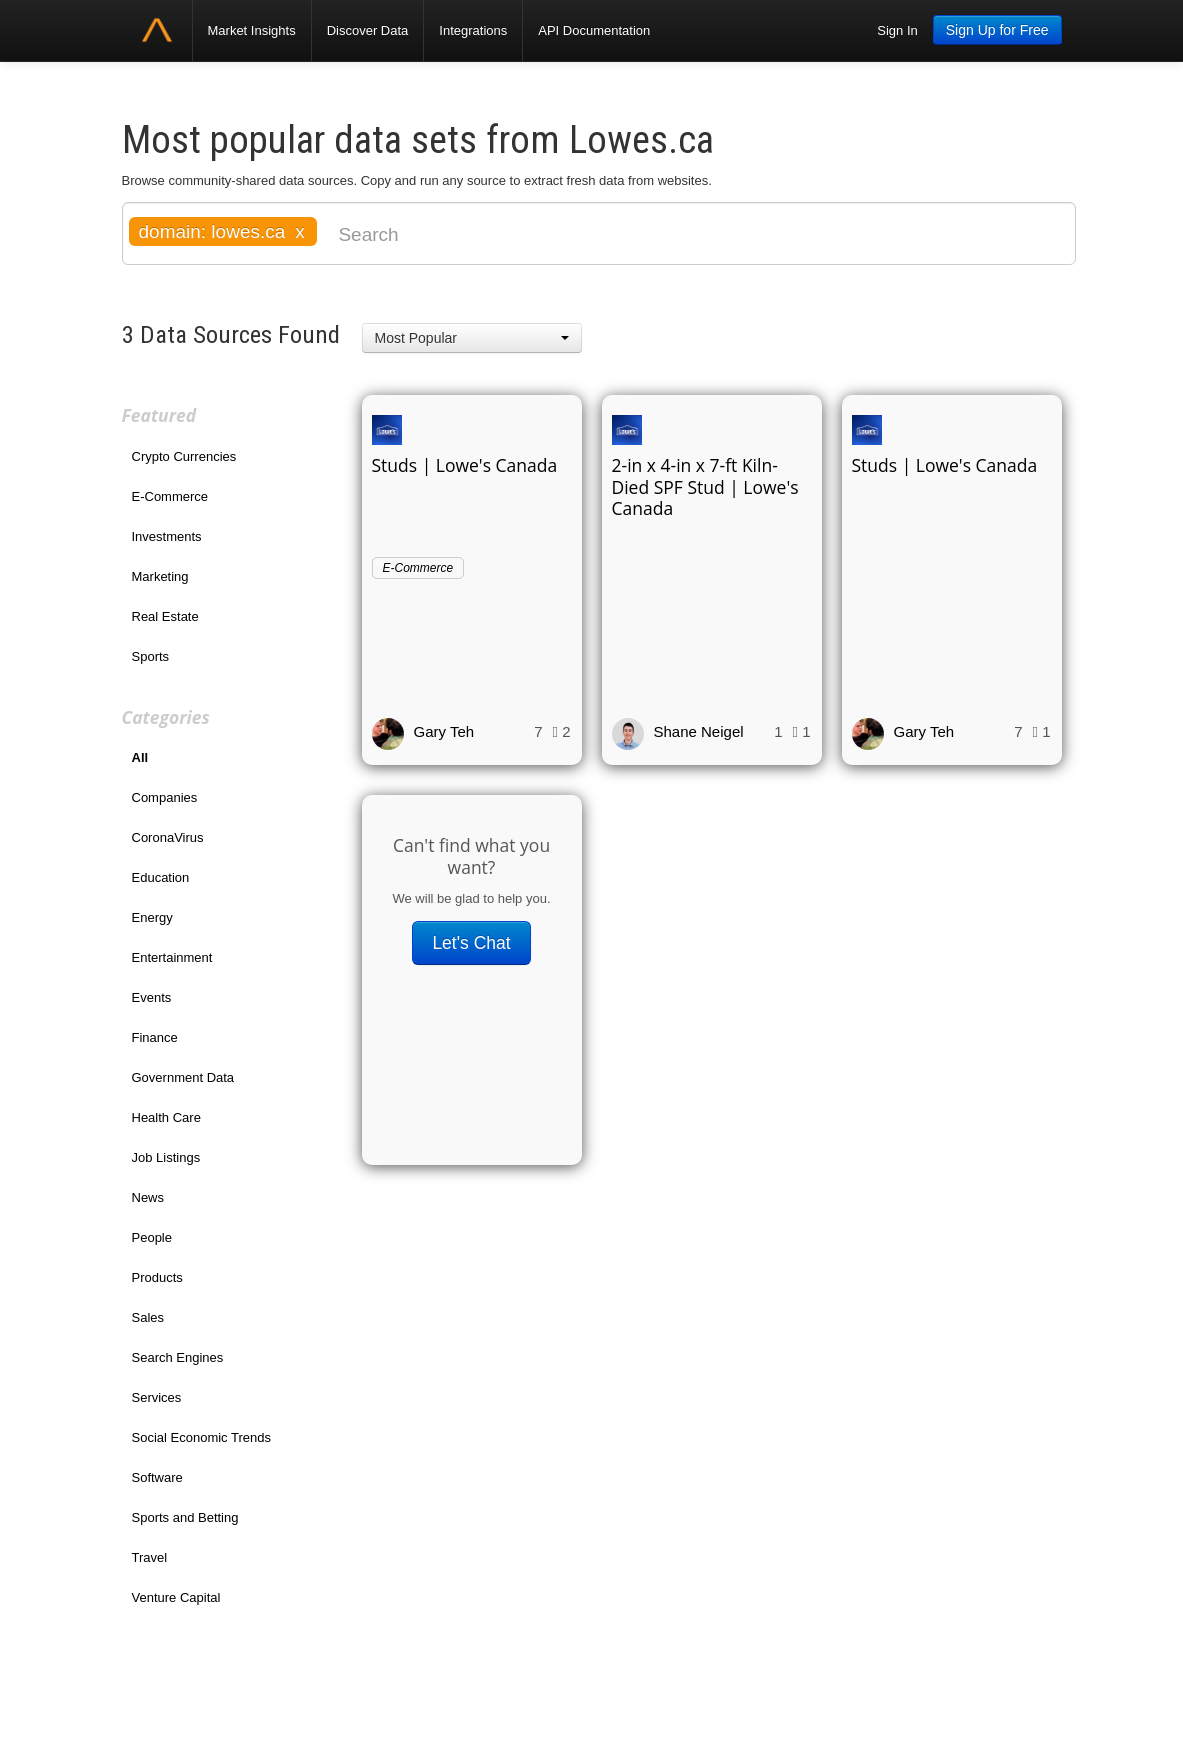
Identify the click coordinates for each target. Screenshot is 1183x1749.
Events (152, 997)
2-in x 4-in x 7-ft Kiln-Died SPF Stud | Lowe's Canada (705, 487)
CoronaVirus (168, 837)
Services (157, 1397)
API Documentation (594, 30)
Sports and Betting (185, 1517)
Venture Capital (176, 1597)
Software (157, 1477)
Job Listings (166, 1157)
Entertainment (172, 957)
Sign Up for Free (997, 30)
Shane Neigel (699, 731)
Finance (155, 1037)
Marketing (160, 576)
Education (161, 877)
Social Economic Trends (201, 1437)
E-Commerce (170, 496)
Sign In (897, 30)
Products (157, 1277)
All (140, 757)
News (148, 1197)
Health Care (166, 1117)
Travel (150, 1557)
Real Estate (165, 616)
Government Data (183, 1077)
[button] (472, 338)
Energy (152, 917)
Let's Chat (471, 943)
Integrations (473, 30)
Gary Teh (444, 731)
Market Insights (252, 30)
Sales (148, 1317)
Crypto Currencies (184, 456)
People (152, 1237)
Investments (167, 536)
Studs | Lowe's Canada (465, 465)
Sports (151, 656)
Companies (165, 797)
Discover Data (368, 30)
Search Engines (178, 1357)
